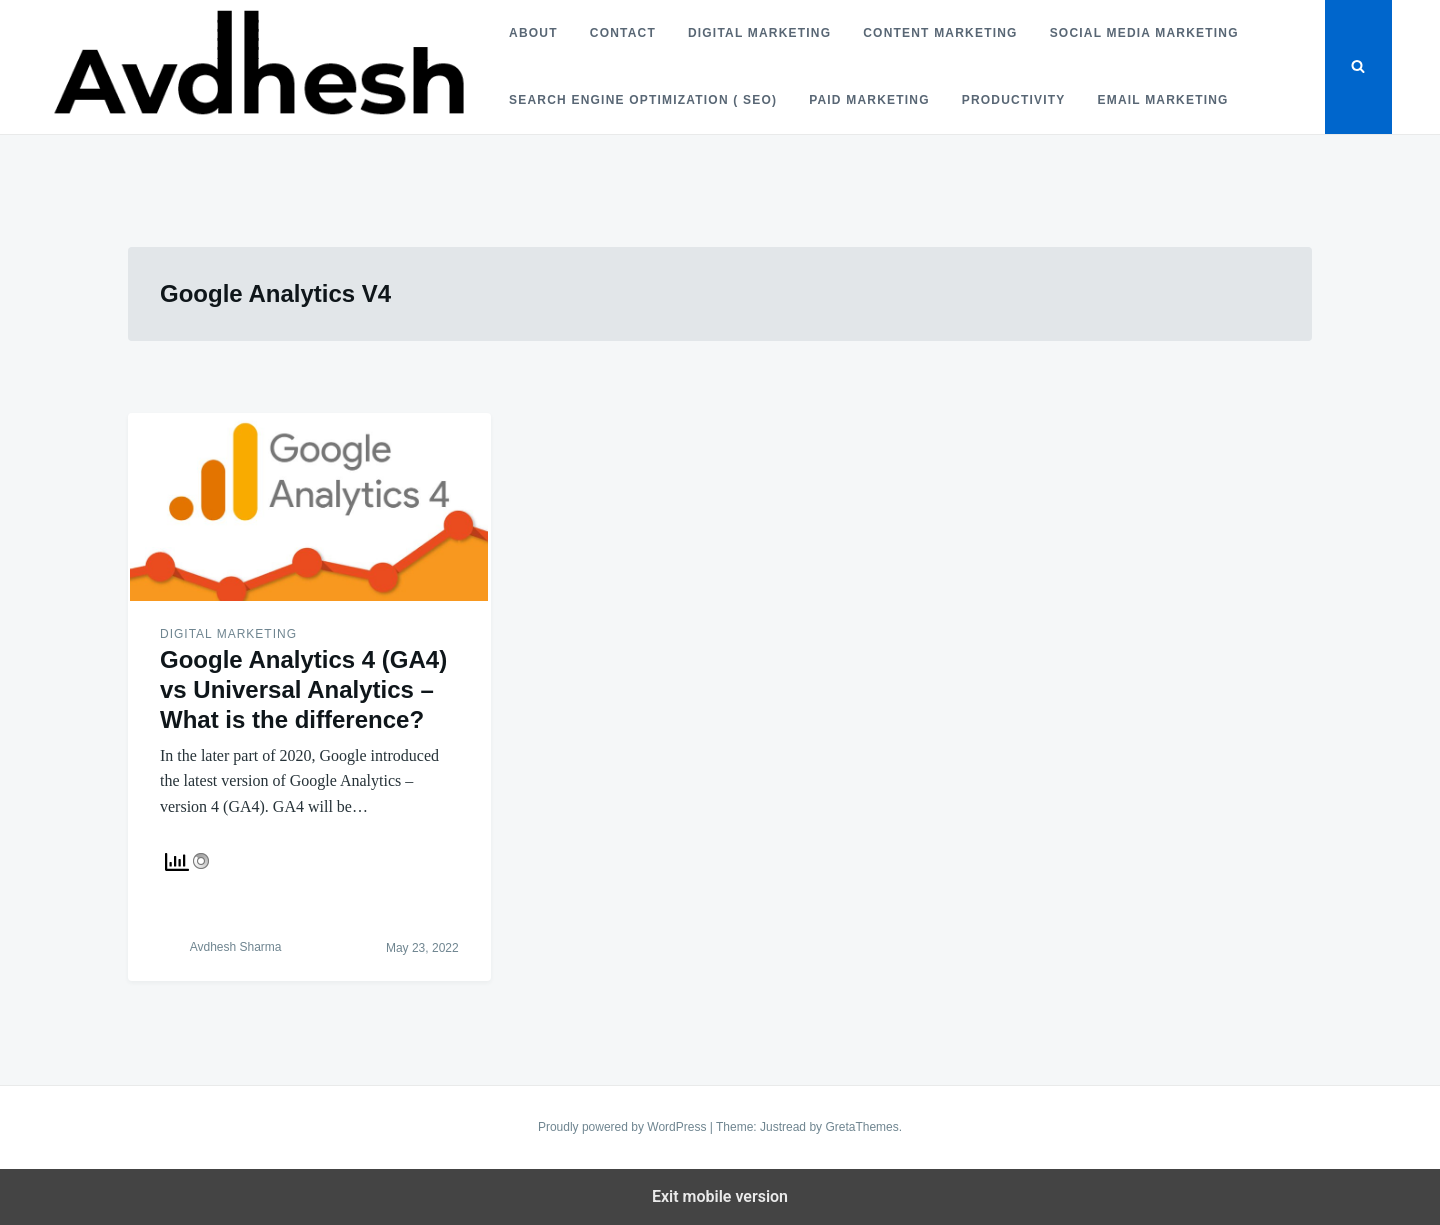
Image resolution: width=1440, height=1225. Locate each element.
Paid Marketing (869, 100)
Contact (623, 33)
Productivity (1014, 100)
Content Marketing (940, 33)
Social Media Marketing (1144, 33)
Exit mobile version (720, 1196)
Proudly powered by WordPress (624, 1127)
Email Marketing (1162, 100)
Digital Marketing (759, 33)
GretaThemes (861, 1127)
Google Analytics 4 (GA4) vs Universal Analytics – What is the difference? (303, 689)
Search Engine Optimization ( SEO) (643, 100)
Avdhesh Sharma (236, 947)
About (533, 33)
